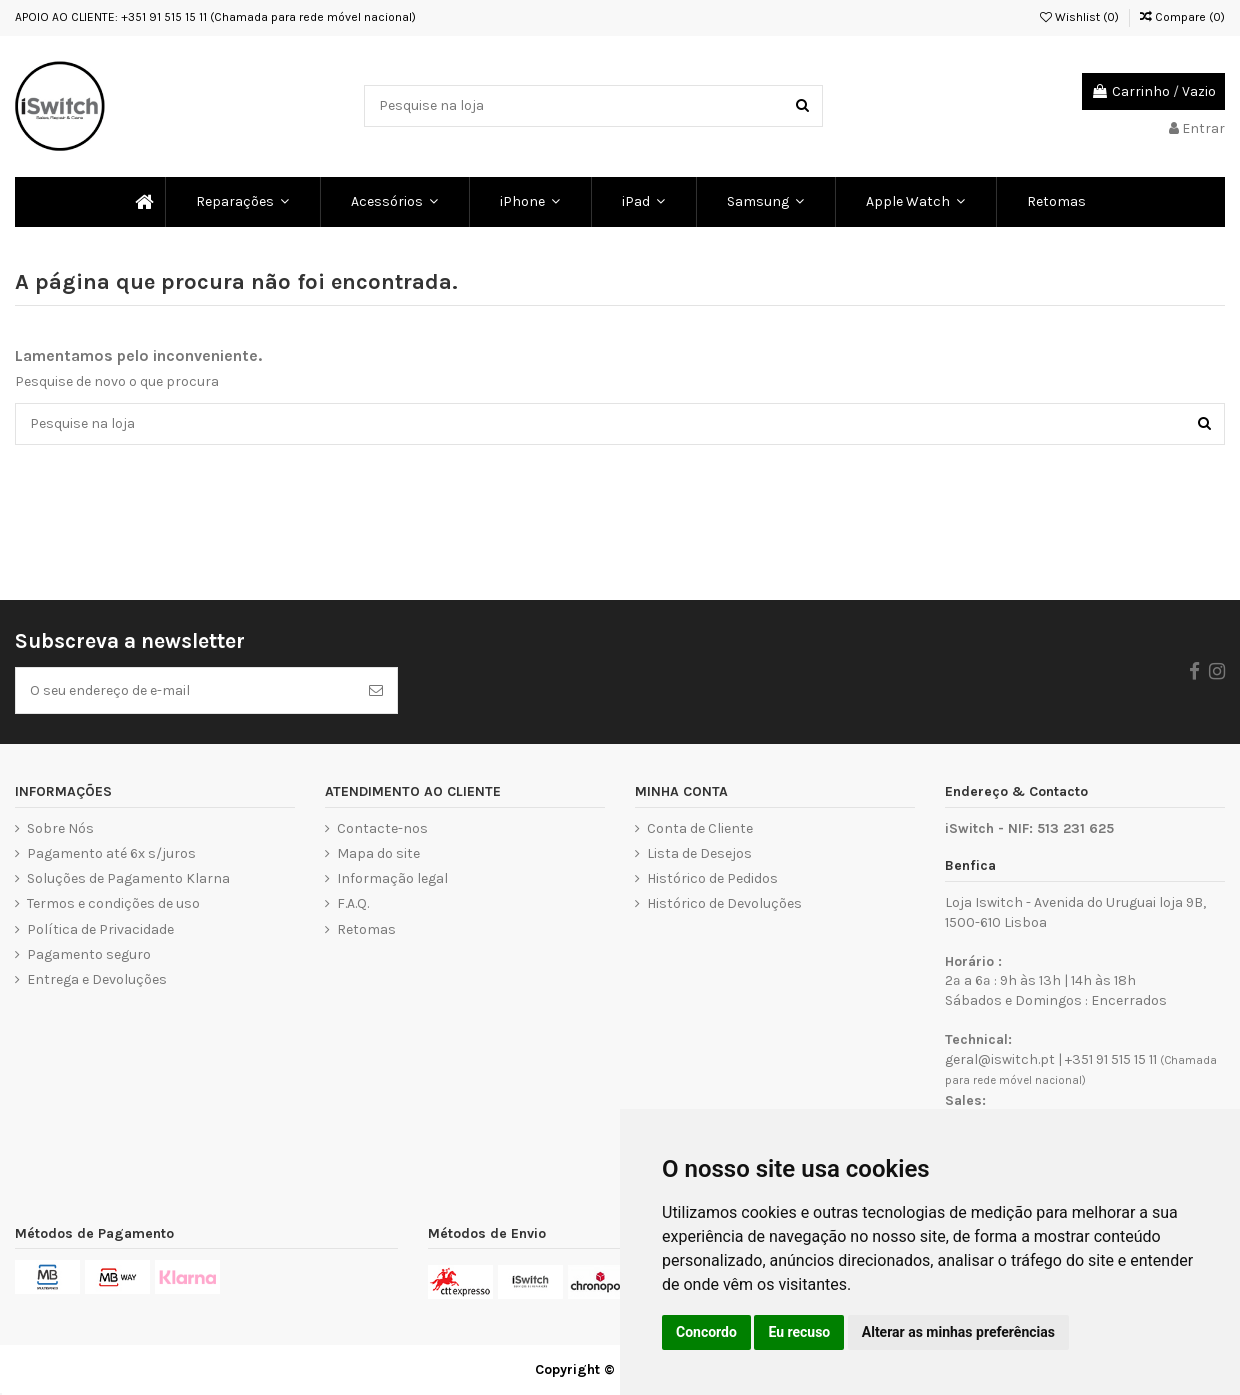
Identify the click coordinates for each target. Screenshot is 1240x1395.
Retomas (366, 929)
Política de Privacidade (100, 929)
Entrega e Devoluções (97, 979)
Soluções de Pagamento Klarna (128, 878)
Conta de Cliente (700, 828)
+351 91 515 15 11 (1111, 1059)
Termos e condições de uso (113, 903)
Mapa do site (378, 853)
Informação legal (392, 878)
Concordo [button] (706, 1332)
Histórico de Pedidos (712, 878)
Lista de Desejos (699, 853)
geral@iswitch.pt (1000, 1059)
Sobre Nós (60, 828)
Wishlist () (1079, 17)
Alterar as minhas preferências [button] (958, 1332)
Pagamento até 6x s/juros (111, 853)
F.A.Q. (353, 903)
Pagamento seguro (89, 954)
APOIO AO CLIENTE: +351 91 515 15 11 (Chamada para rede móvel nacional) (215, 17)
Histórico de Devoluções (724, 903)
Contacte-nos (382, 828)
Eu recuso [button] (799, 1332)
